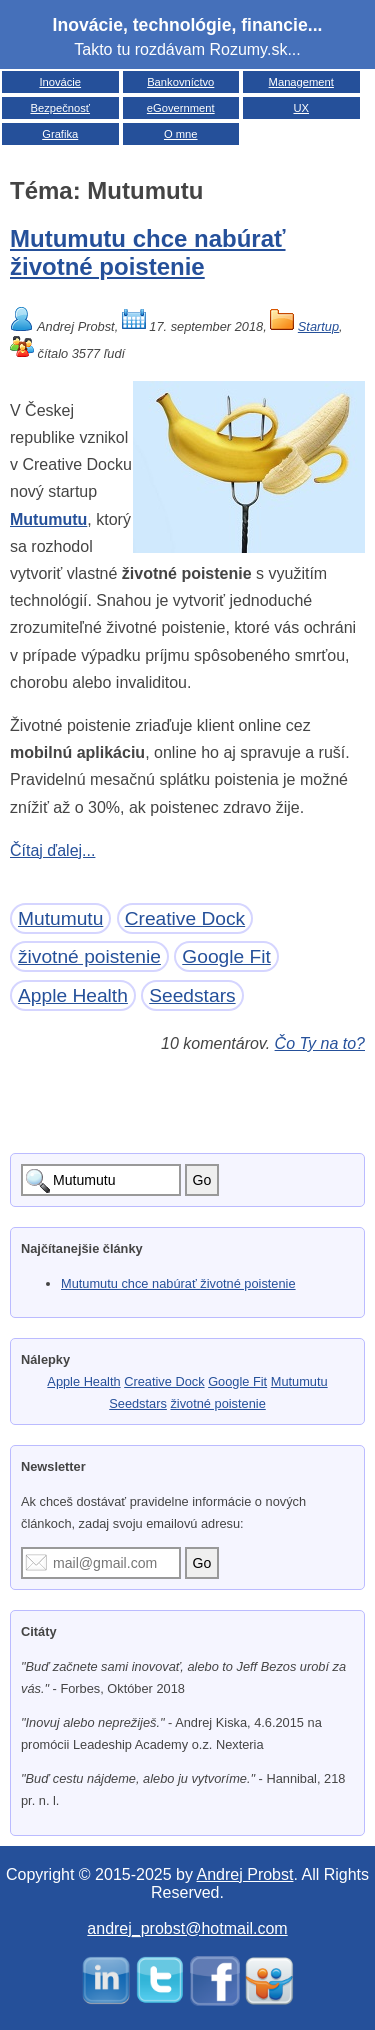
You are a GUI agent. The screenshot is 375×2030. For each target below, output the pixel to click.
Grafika (60, 134)
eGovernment (181, 108)
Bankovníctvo (180, 82)
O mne (181, 134)
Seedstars (192, 995)
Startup (318, 326)
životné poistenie (89, 956)
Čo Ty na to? (320, 1043)
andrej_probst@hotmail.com (187, 1928)
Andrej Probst (245, 1874)
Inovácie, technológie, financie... (188, 25)
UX (301, 108)
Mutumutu (48, 519)
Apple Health (73, 995)
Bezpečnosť (60, 108)
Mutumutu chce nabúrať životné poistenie (148, 252)
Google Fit (226, 956)
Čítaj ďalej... (52, 850)
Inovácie (60, 82)
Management (301, 82)
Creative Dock (185, 918)
